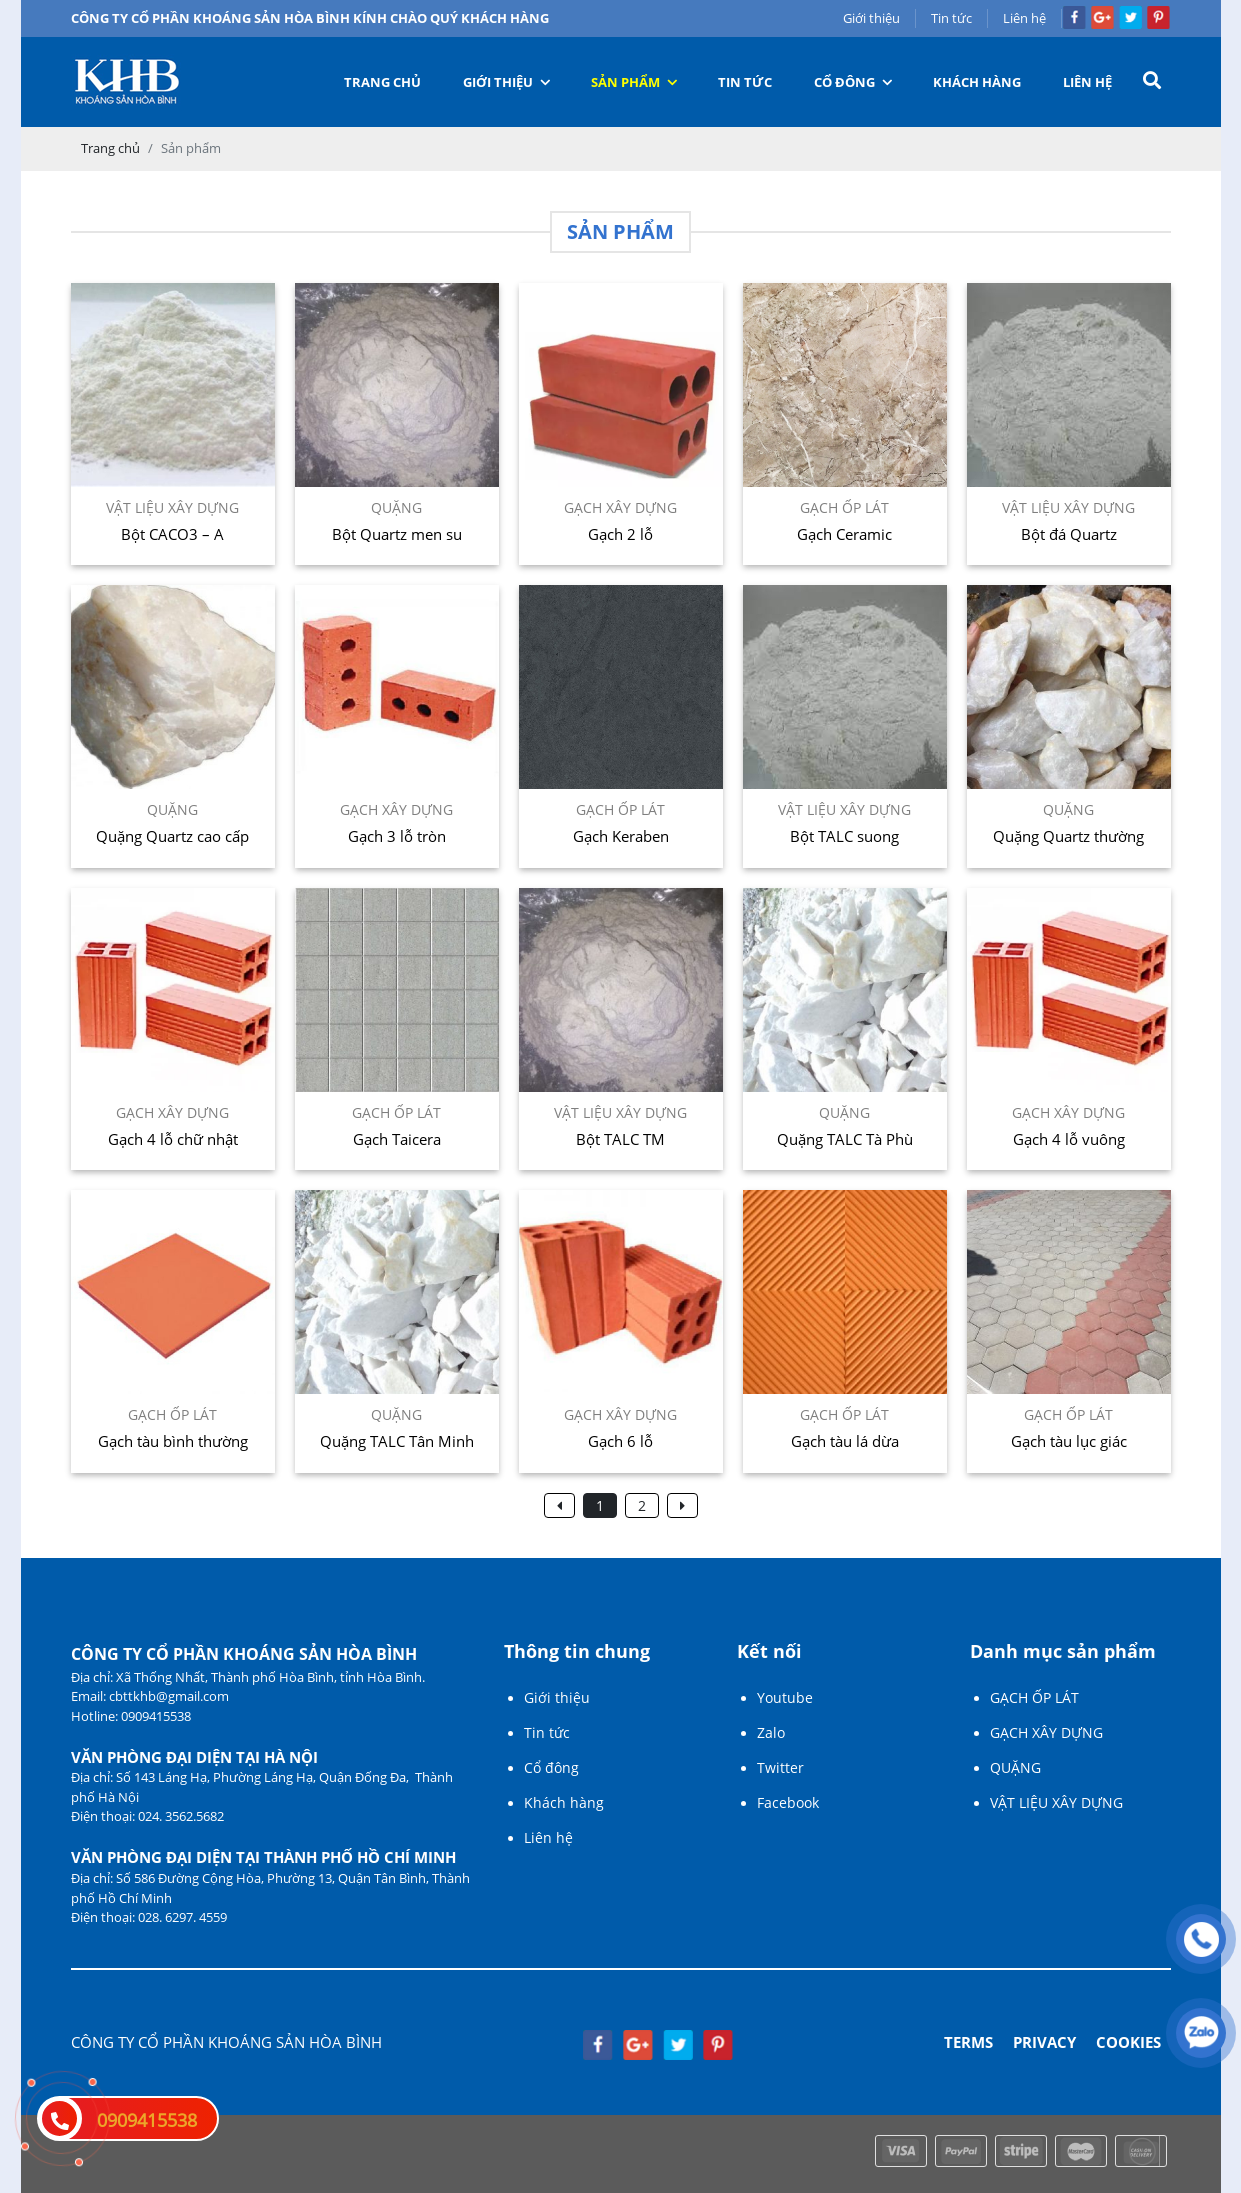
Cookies (1128, 2042)
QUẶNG (1015, 1767)
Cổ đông (853, 82)
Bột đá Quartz (1069, 534)
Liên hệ (1024, 18)
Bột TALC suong (844, 836)
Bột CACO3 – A (172, 534)
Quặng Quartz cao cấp (172, 836)
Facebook (788, 1802)
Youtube (785, 1697)
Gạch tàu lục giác (1069, 1441)
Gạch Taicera (397, 1139)
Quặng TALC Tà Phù (845, 1139)
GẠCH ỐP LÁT (1034, 1697)
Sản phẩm (634, 82)
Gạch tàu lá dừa (845, 1441)
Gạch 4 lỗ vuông (1069, 1139)
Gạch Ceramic (844, 534)
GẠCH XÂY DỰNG (1046, 1732)
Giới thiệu (871, 18)
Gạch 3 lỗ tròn (397, 836)
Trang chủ (382, 82)
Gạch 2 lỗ (620, 534)
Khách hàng (977, 82)
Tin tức (951, 18)
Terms (968, 2042)
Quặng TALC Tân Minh (397, 1441)
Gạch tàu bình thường (173, 1441)
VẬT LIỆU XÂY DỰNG (1056, 1802)
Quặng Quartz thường (1068, 836)
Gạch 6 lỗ (620, 1441)
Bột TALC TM (620, 1139)
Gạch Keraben (621, 836)
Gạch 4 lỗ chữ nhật (173, 1139)
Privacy (1044, 2042)
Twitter (780, 1767)
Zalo (771, 1732)
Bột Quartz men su (397, 534)
